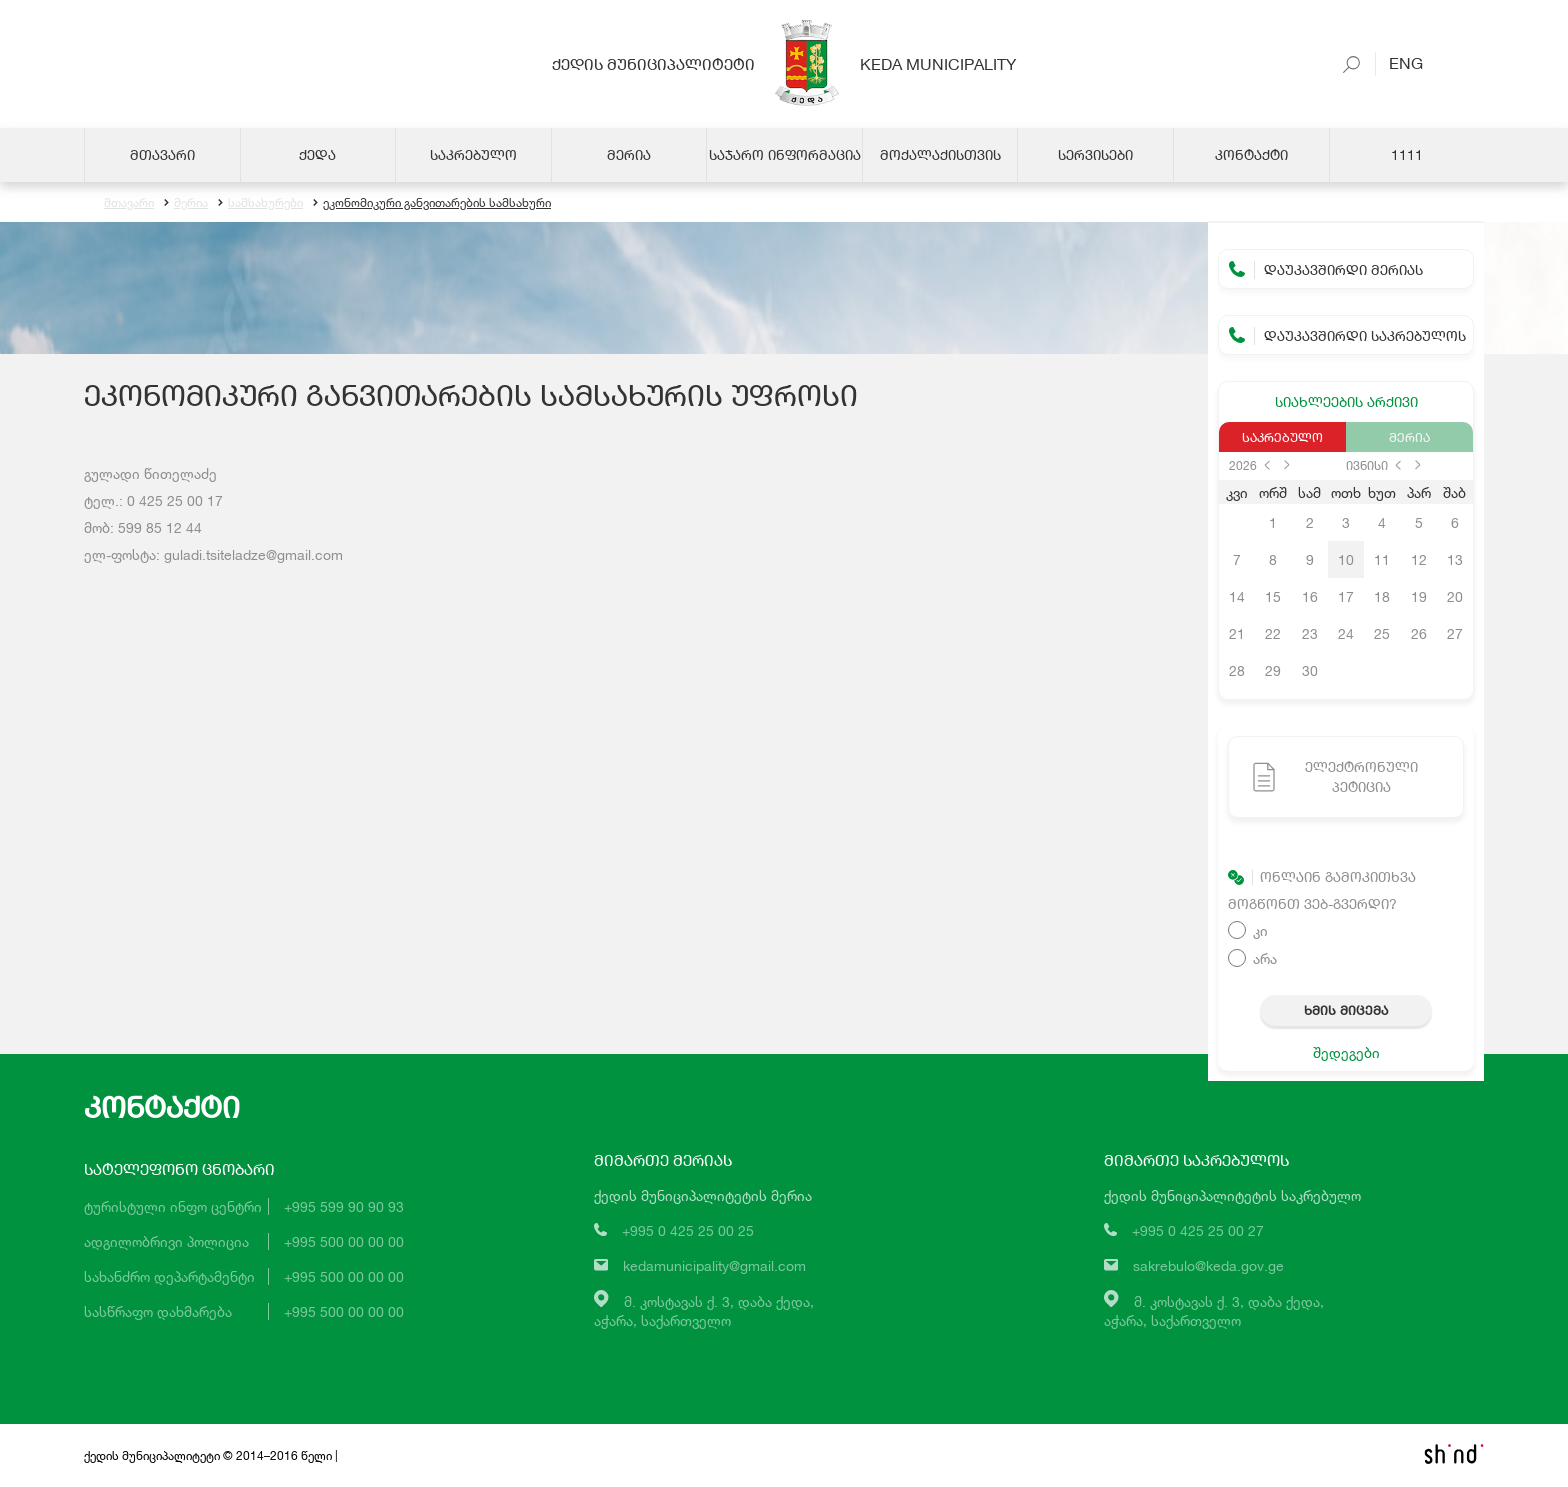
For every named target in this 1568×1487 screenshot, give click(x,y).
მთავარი (129, 202)
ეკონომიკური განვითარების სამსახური (432, 202)
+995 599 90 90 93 (344, 1206)
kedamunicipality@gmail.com (714, 1265)
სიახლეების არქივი (1346, 401)
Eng (1399, 62)
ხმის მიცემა (1346, 1010)
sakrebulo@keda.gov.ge (1208, 1265)
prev (1267, 465)
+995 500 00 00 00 (344, 1241)
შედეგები (1346, 1052)
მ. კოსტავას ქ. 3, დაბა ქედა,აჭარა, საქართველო (704, 1311)
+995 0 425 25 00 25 (688, 1230)
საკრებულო (1282, 437)
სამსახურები (260, 202)
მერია (186, 202)
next (1287, 465)
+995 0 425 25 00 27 (1198, 1230)
